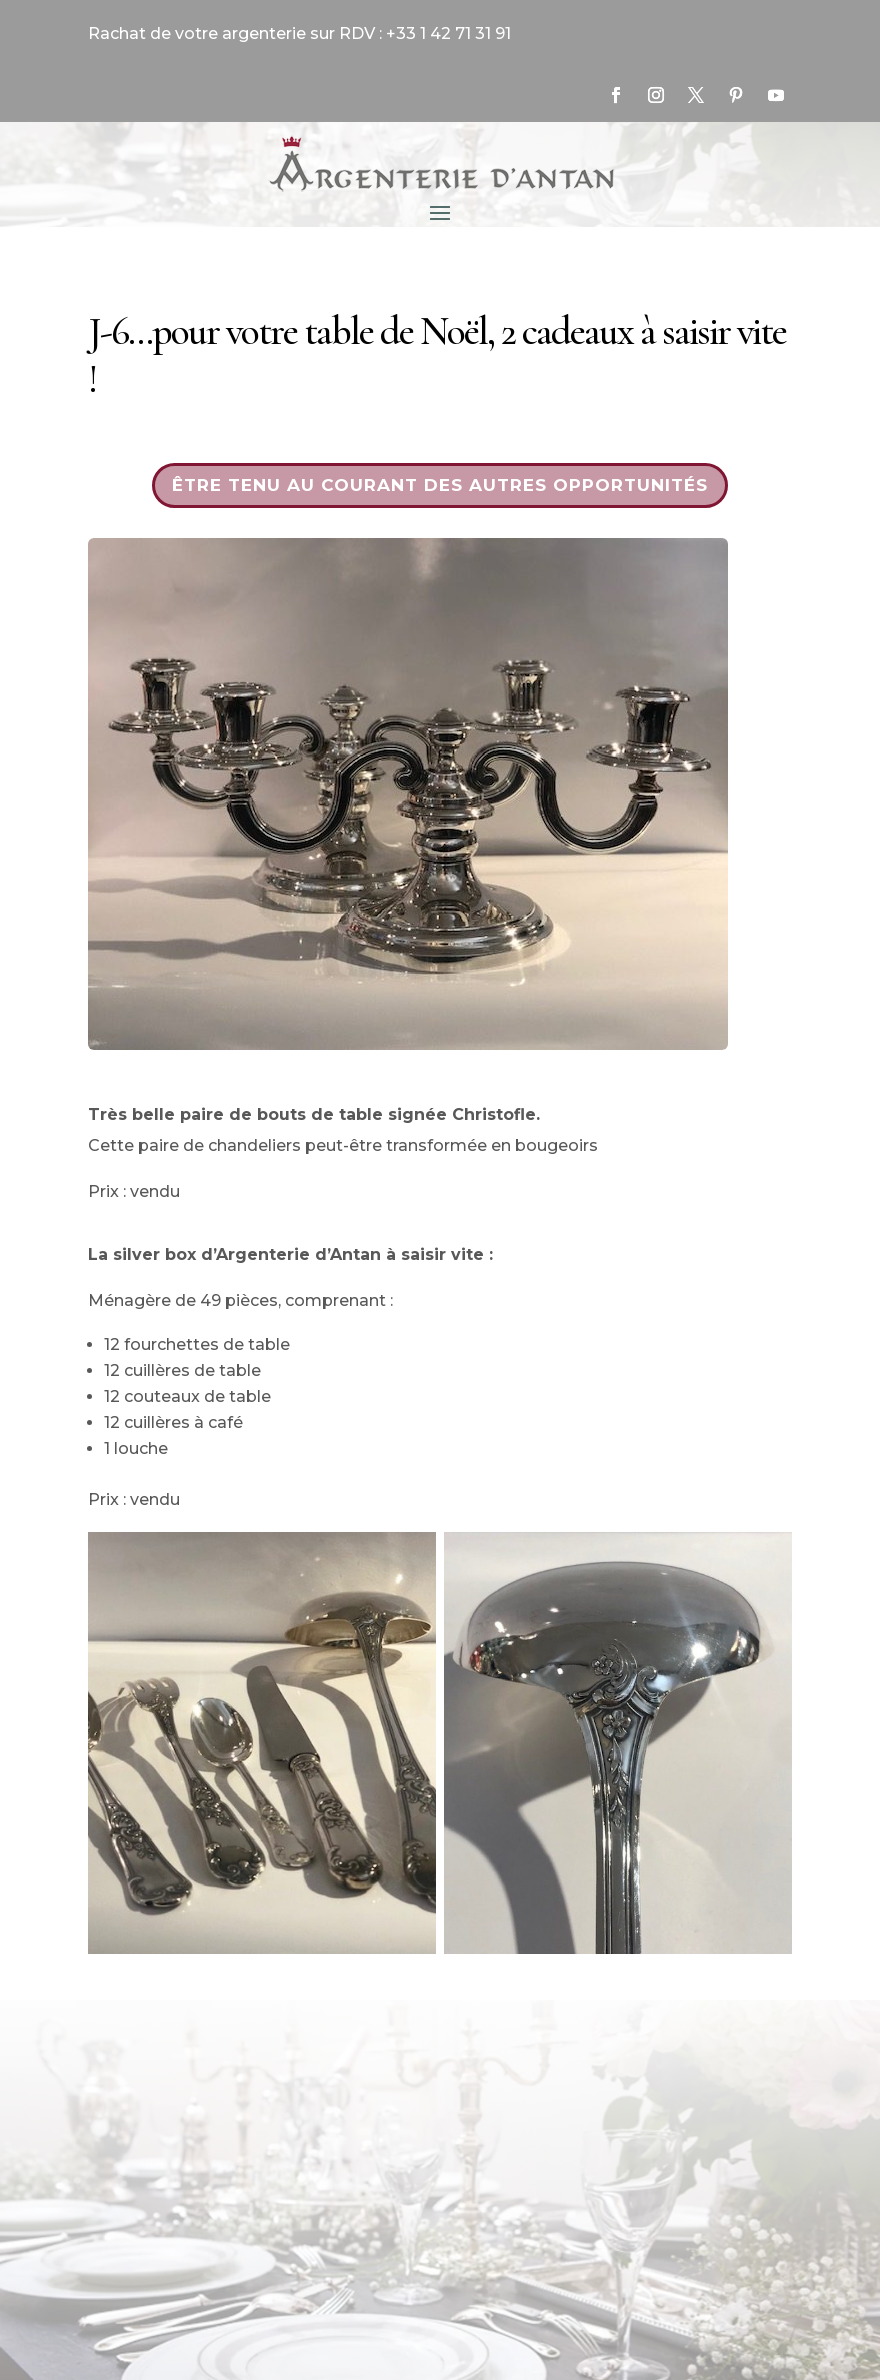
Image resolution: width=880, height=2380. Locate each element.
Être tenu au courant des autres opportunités (440, 485)
